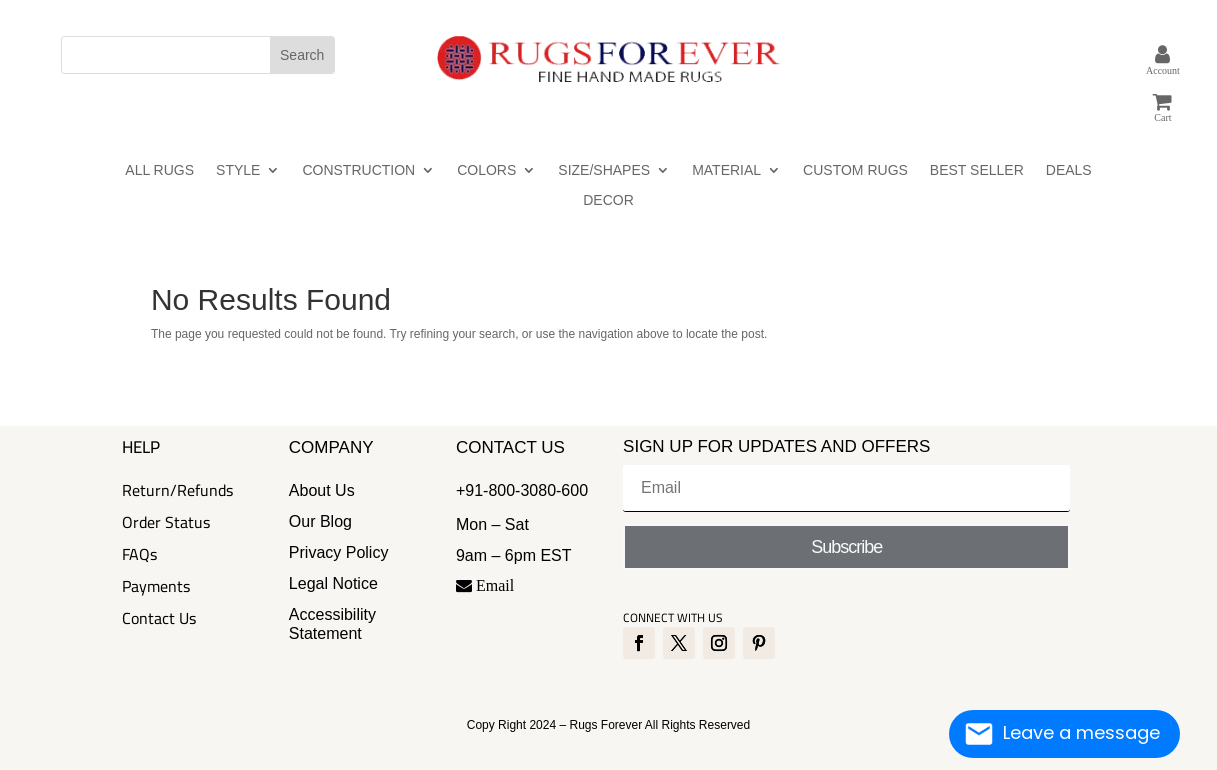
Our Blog (320, 521)
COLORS (486, 170)
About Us (322, 490)
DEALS (1069, 170)
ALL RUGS (159, 170)
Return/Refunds (177, 490)
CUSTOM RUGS (855, 170)
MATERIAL (726, 170)
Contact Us (159, 618)
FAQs (139, 554)
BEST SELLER (977, 170)
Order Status (166, 522)
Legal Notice (333, 583)
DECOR (608, 200)
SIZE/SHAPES (604, 170)
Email (485, 585)
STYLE (238, 170)
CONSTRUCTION (358, 170)
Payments (156, 586)
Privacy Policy (339, 552)
